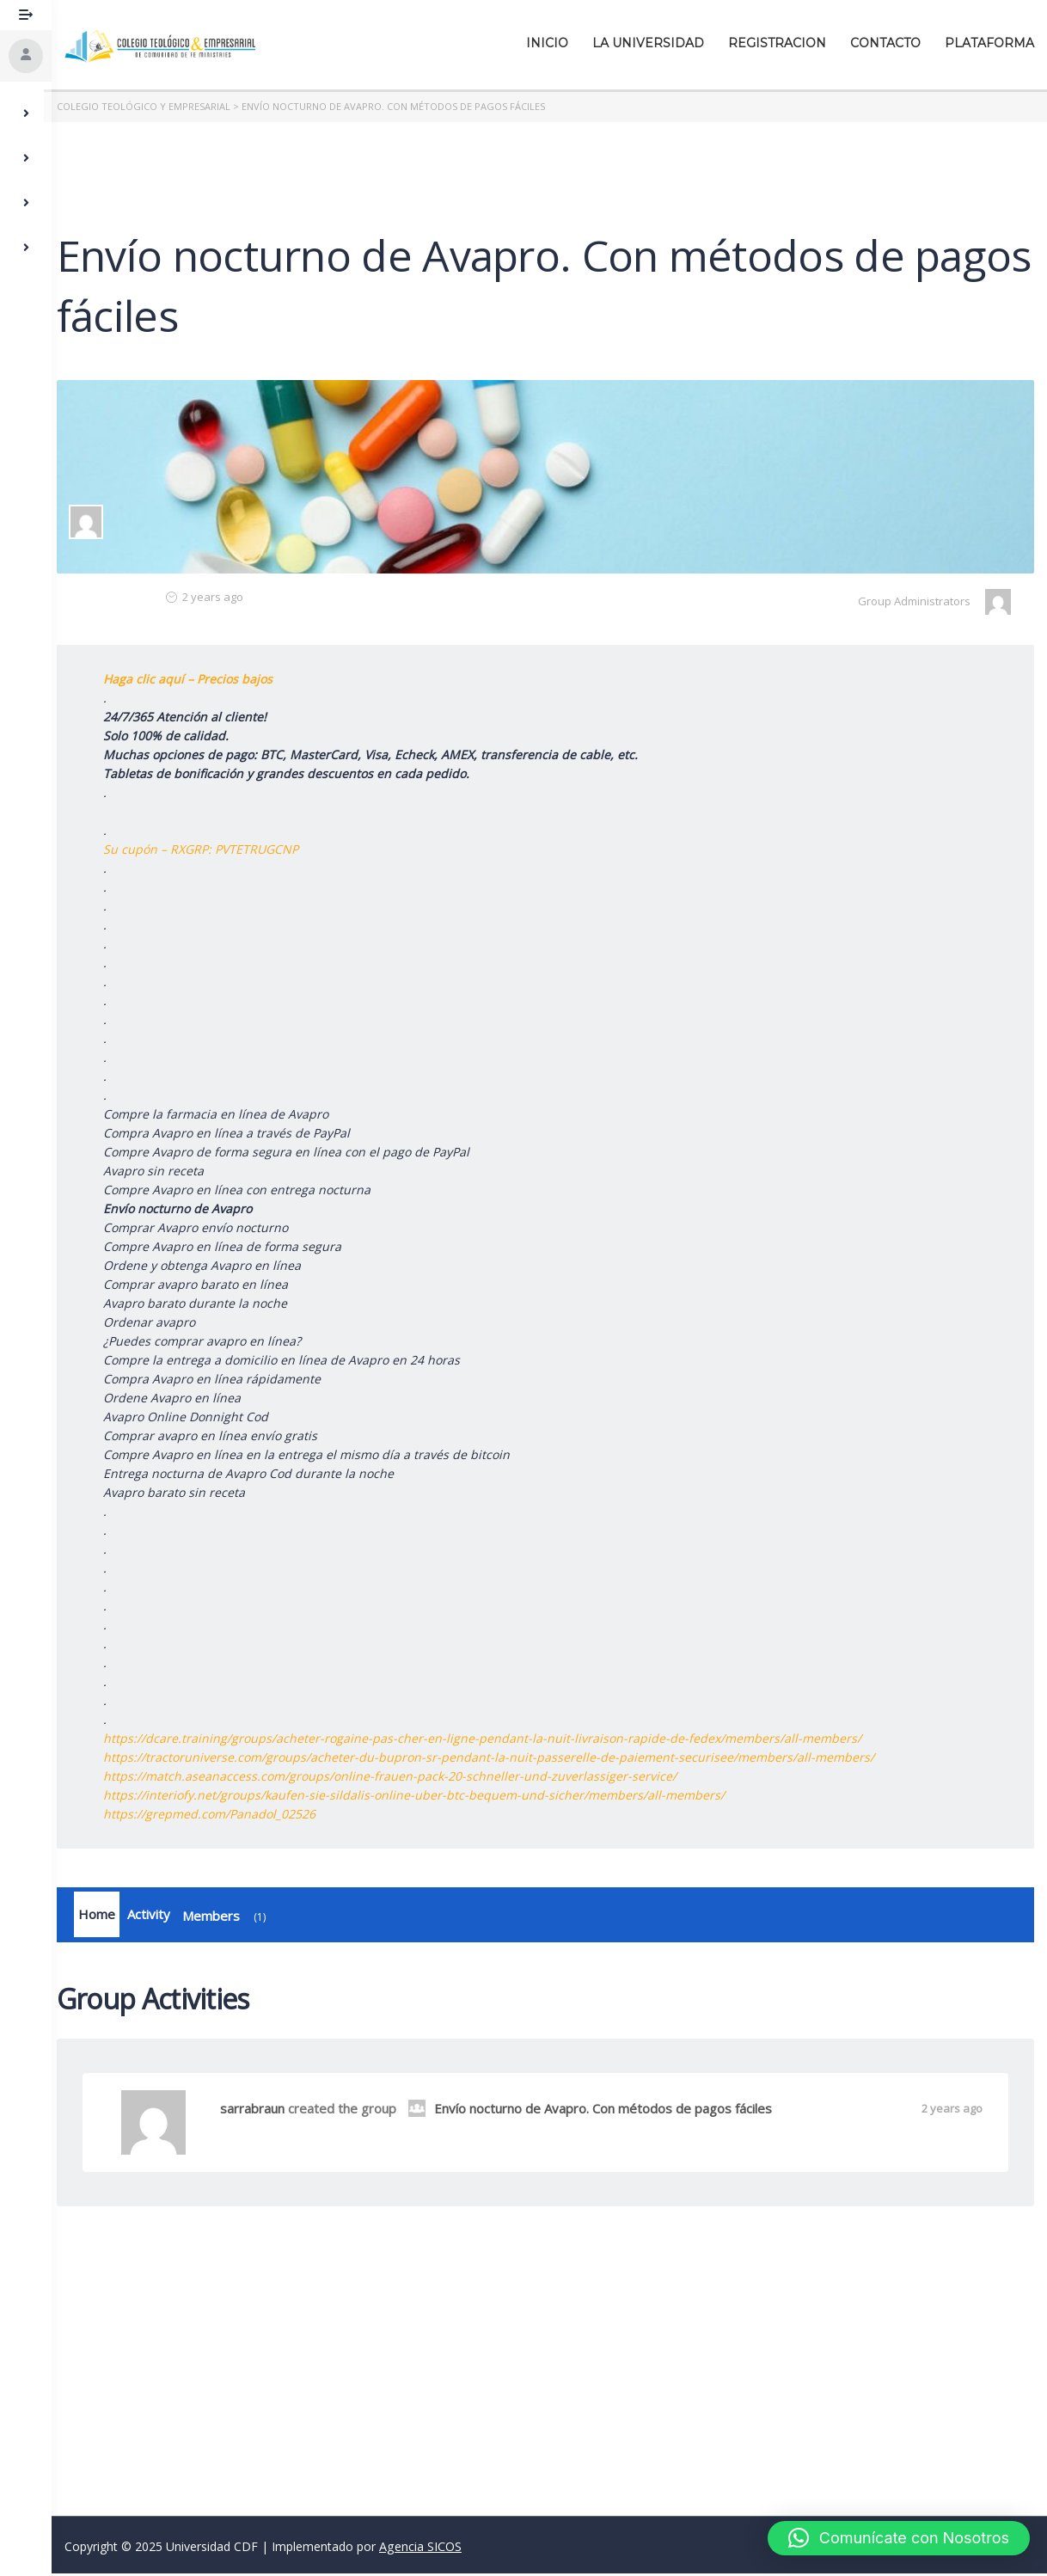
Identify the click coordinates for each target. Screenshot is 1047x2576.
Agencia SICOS (420, 2549)
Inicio (547, 43)
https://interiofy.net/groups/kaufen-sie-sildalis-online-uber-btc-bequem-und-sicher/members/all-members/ (421, 1795)
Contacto (885, 43)
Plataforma (989, 43)
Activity (156, 1915)
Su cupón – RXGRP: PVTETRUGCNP (208, 849)
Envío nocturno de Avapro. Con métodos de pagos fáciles (598, 2110)
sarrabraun (260, 2110)
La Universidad (648, 43)
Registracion (777, 43)
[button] (899, 2538)
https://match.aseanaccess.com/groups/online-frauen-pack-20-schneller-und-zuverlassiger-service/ (397, 1776)
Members (234, 1919)
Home (104, 1915)
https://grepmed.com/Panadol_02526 (217, 1814)
